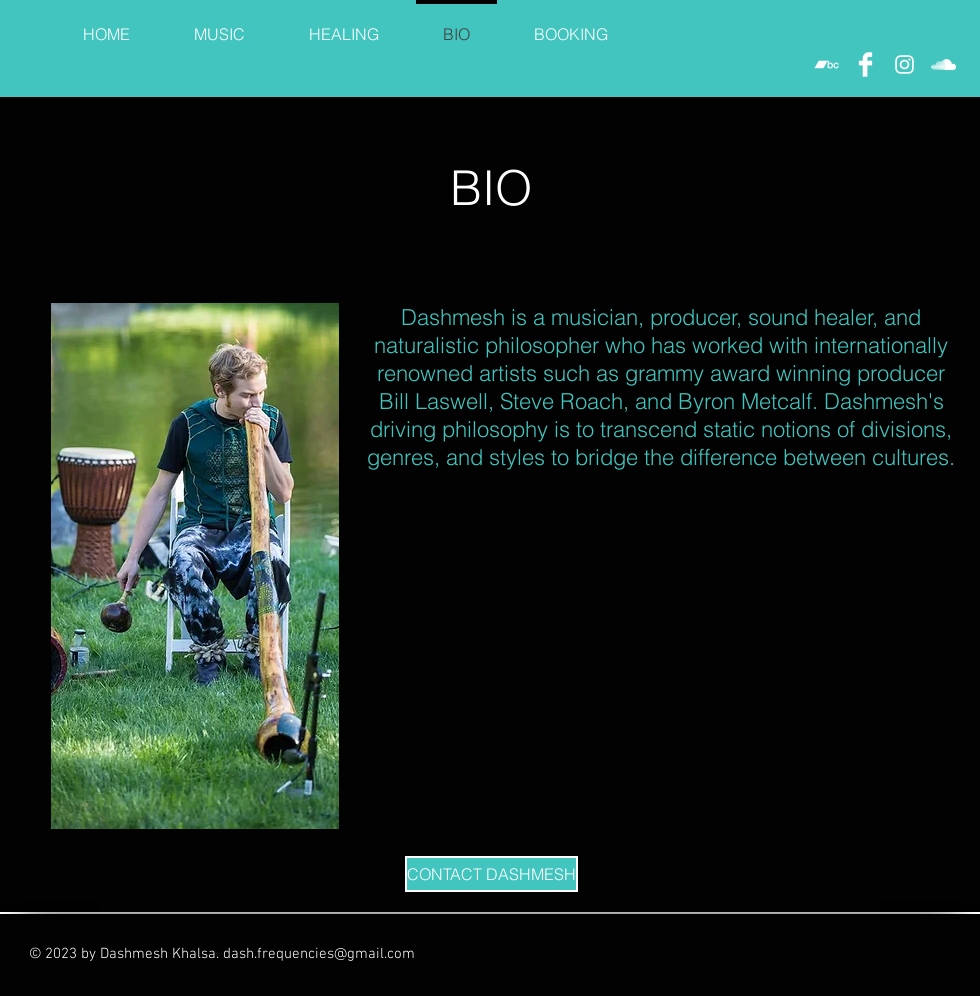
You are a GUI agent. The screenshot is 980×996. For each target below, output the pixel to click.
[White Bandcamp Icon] (826, 64)
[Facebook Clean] (865, 64)
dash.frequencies (278, 954)
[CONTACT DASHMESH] (491, 874)
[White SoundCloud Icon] (943, 64)
